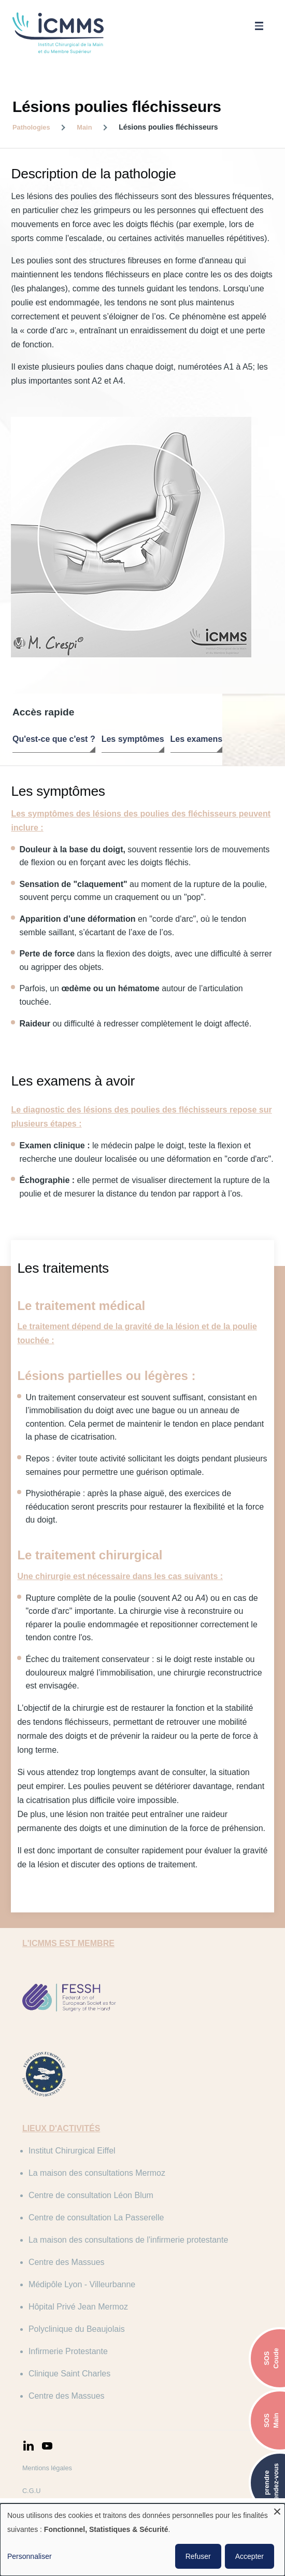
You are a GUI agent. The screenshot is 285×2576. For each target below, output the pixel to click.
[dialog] (142, 2539)
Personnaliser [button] (29, 2556)
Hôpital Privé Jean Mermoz (84, 2258)
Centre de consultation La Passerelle (102, 2168)
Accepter (249, 2556)
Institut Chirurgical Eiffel (78, 2102)
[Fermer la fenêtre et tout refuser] (277, 2509)
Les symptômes (133, 740)
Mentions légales (53, 2419)
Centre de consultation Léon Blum (97, 2146)
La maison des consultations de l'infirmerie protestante (134, 2191)
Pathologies (31, 127)
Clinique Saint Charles (76, 2324)
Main (84, 127)
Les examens (196, 740)
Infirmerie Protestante (74, 2302)
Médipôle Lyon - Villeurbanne (88, 2235)
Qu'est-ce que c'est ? (53, 740)
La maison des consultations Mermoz (103, 2124)
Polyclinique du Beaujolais (83, 2280)
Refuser (198, 2556)
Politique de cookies (58, 2487)
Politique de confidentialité (67, 2465)
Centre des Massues (73, 2213)
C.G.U (37, 2442)
